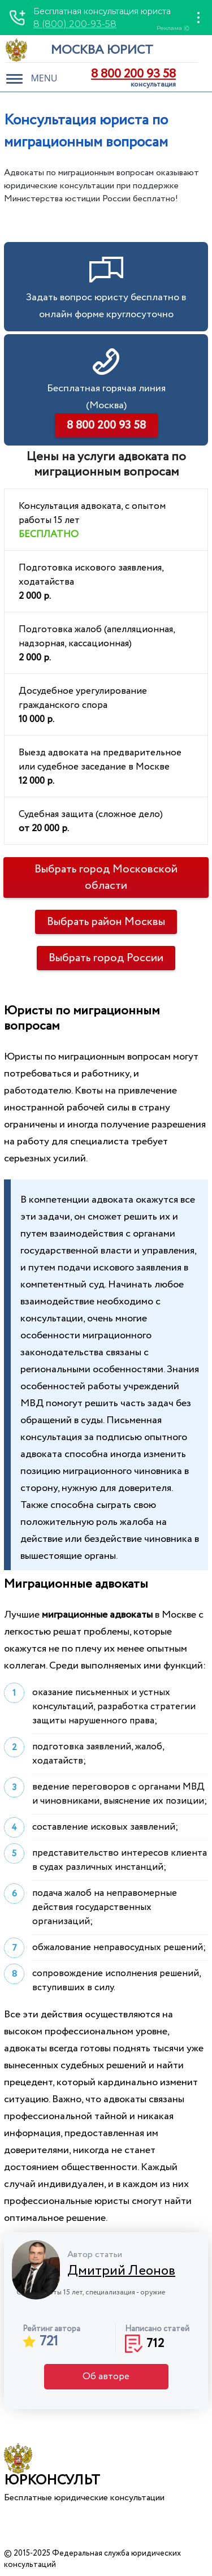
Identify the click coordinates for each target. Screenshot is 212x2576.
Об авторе (106, 2377)
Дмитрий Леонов (121, 2271)
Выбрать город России (106, 958)
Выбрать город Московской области (106, 877)
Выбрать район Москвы (106, 922)
